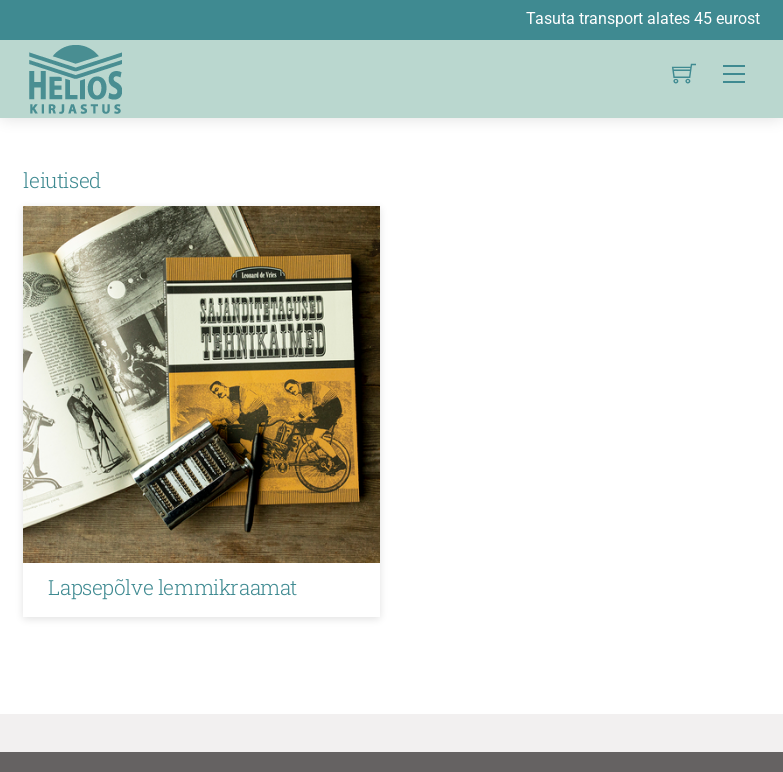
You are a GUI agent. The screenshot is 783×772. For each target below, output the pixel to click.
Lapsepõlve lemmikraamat (172, 587)
